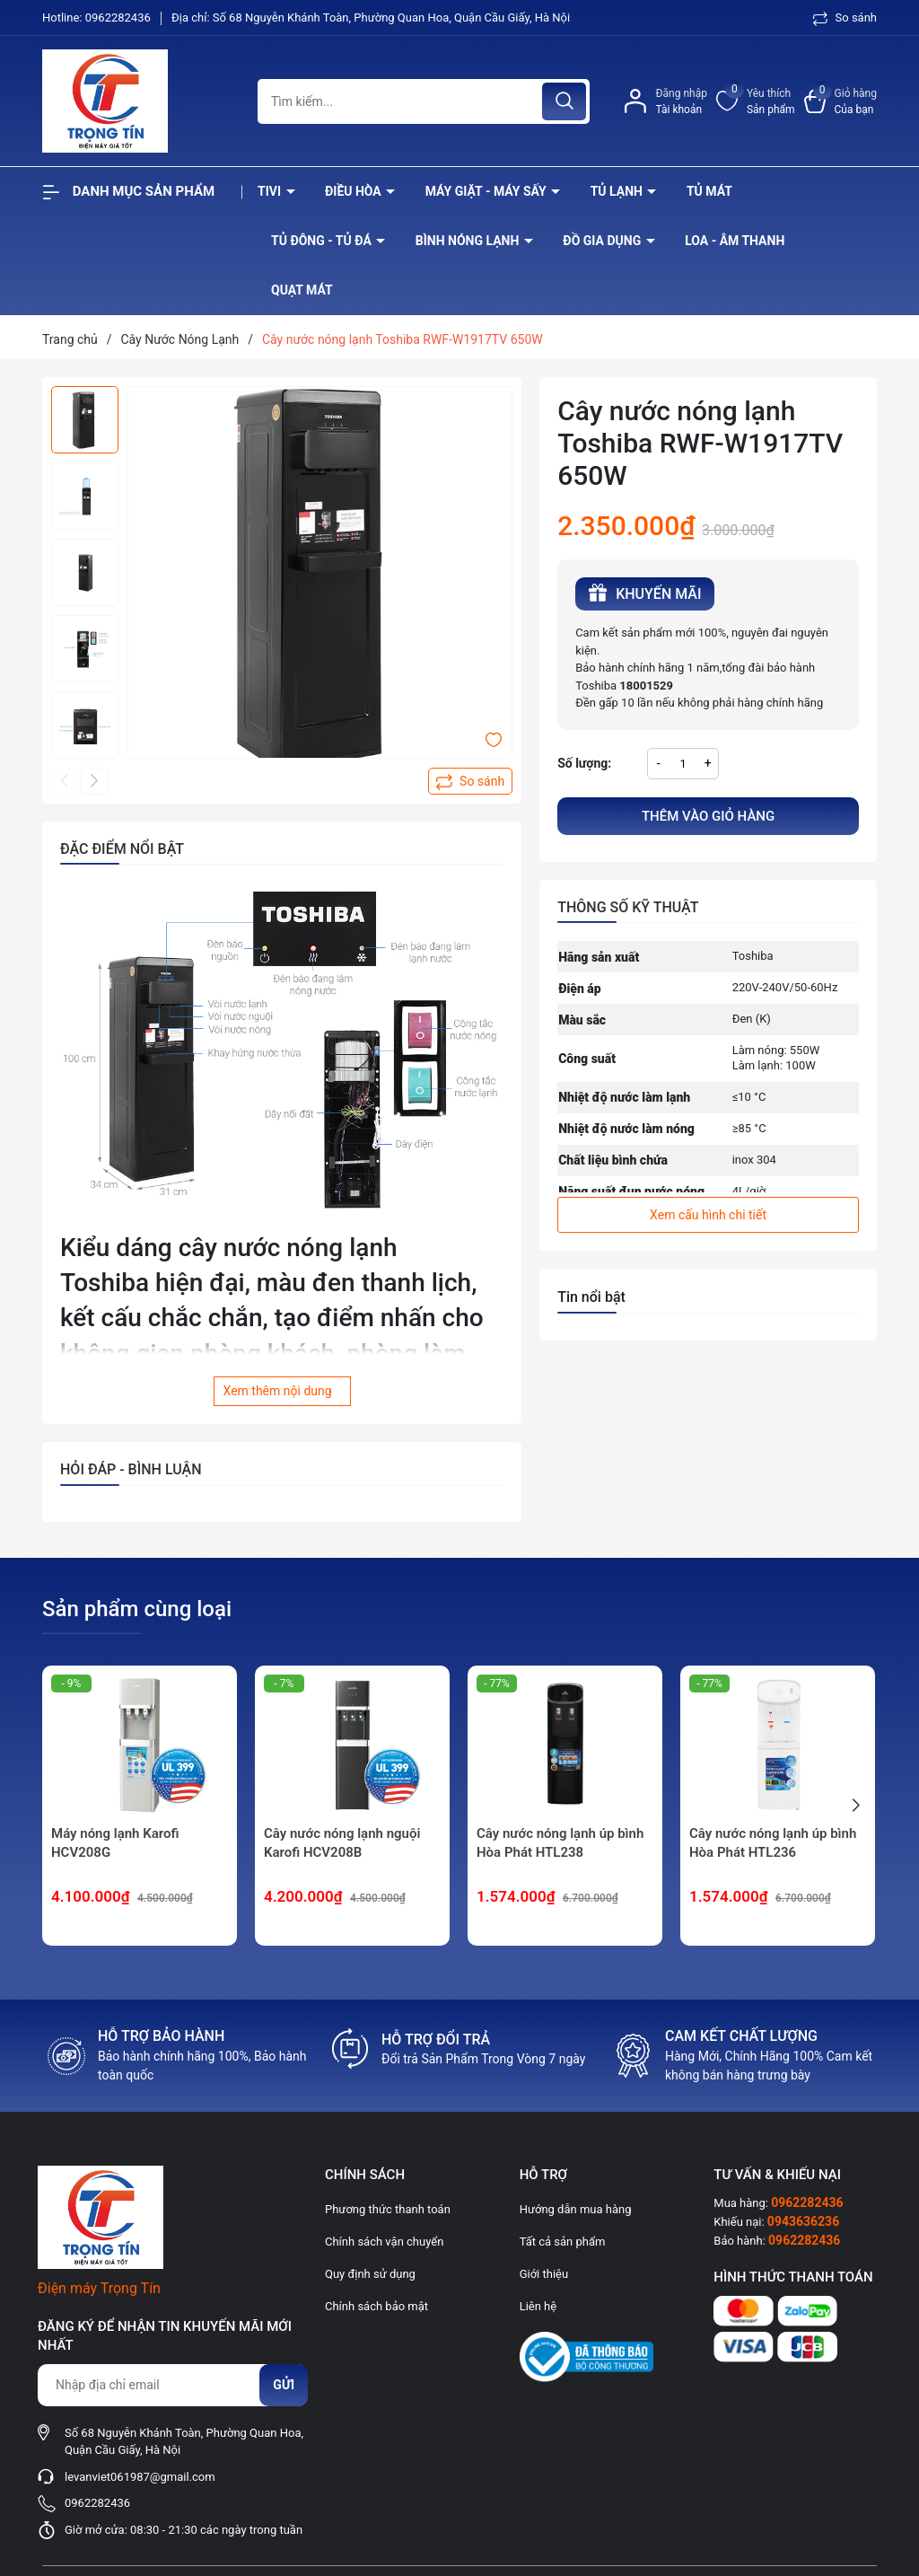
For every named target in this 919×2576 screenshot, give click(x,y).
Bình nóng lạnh (469, 240)
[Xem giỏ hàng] (840, 101)
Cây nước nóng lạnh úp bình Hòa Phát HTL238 (560, 1842)
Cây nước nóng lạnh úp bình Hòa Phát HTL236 (772, 1842)
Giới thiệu (544, 2274)
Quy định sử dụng (370, 2274)
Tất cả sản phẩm (563, 2241)
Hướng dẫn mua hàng (576, 2209)
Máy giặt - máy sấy (487, 191)
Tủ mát (709, 191)
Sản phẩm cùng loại (137, 1609)
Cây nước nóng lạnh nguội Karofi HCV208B (342, 1842)
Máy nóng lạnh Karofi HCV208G (115, 1842)
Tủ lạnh (618, 191)
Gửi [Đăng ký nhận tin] (283, 2385)
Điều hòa (354, 191)
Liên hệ (538, 2306)
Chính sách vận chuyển (384, 2241)
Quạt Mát (302, 290)
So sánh (845, 17)
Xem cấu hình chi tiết (708, 1215)
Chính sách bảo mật (376, 2306)
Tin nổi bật (591, 1297)
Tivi (271, 191)
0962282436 (119, 17)
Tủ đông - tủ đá (322, 240)
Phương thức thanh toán (388, 2209)
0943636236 (803, 2221)
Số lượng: (584, 763)
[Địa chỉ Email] (172, 2385)
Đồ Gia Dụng (603, 240)
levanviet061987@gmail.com (140, 2477)
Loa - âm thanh (734, 240)
